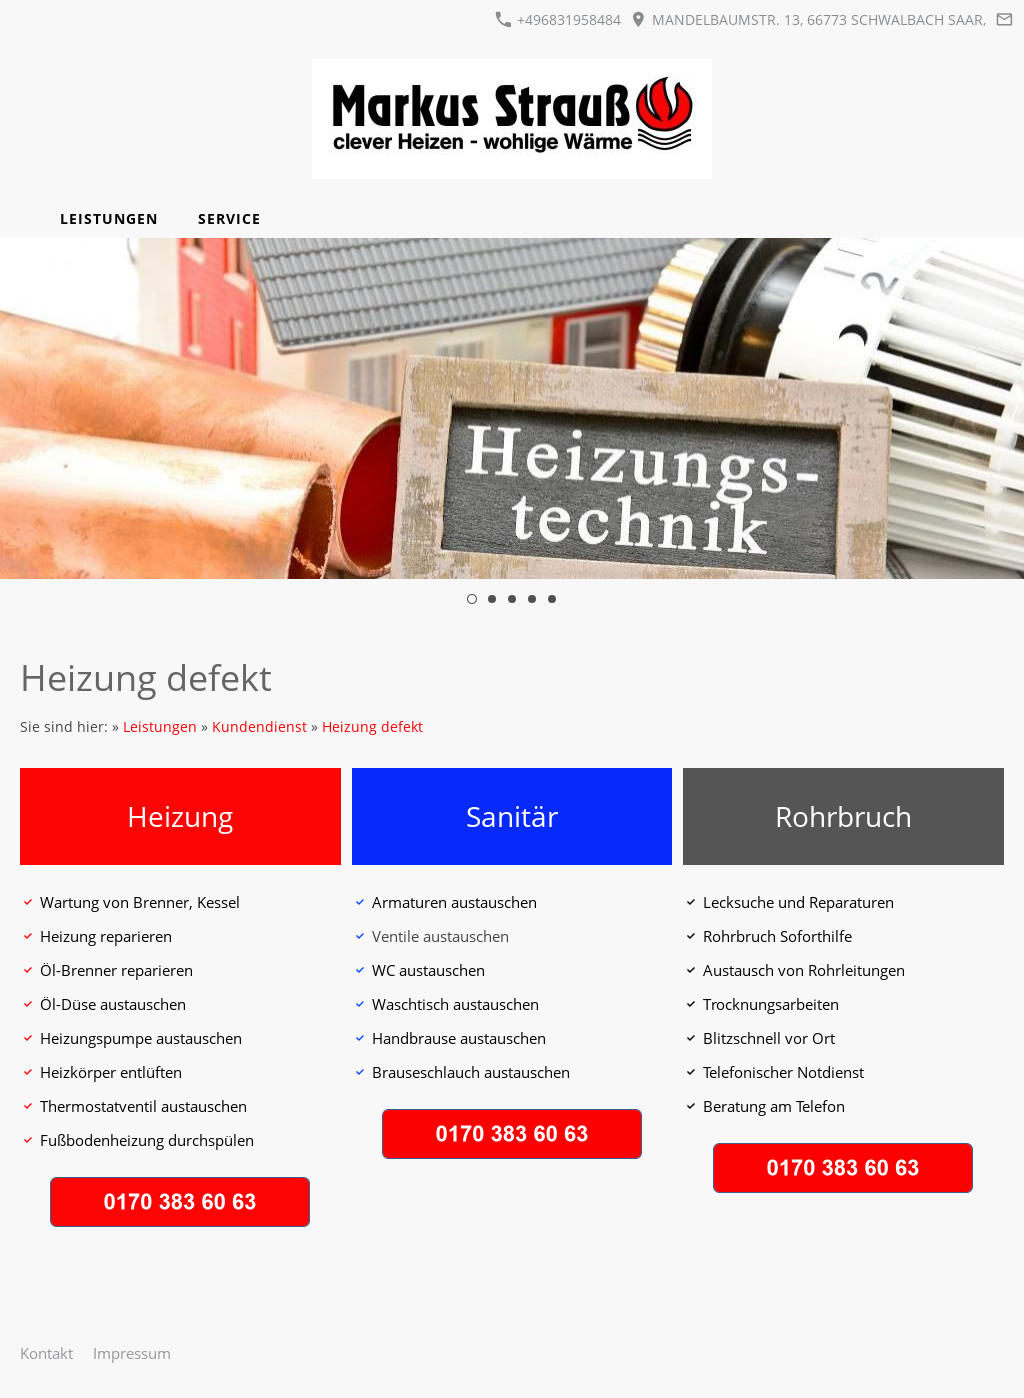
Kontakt (46, 1353)
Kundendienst (259, 727)
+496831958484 (558, 19)
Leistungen (160, 727)
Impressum (132, 1353)
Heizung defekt (372, 727)
